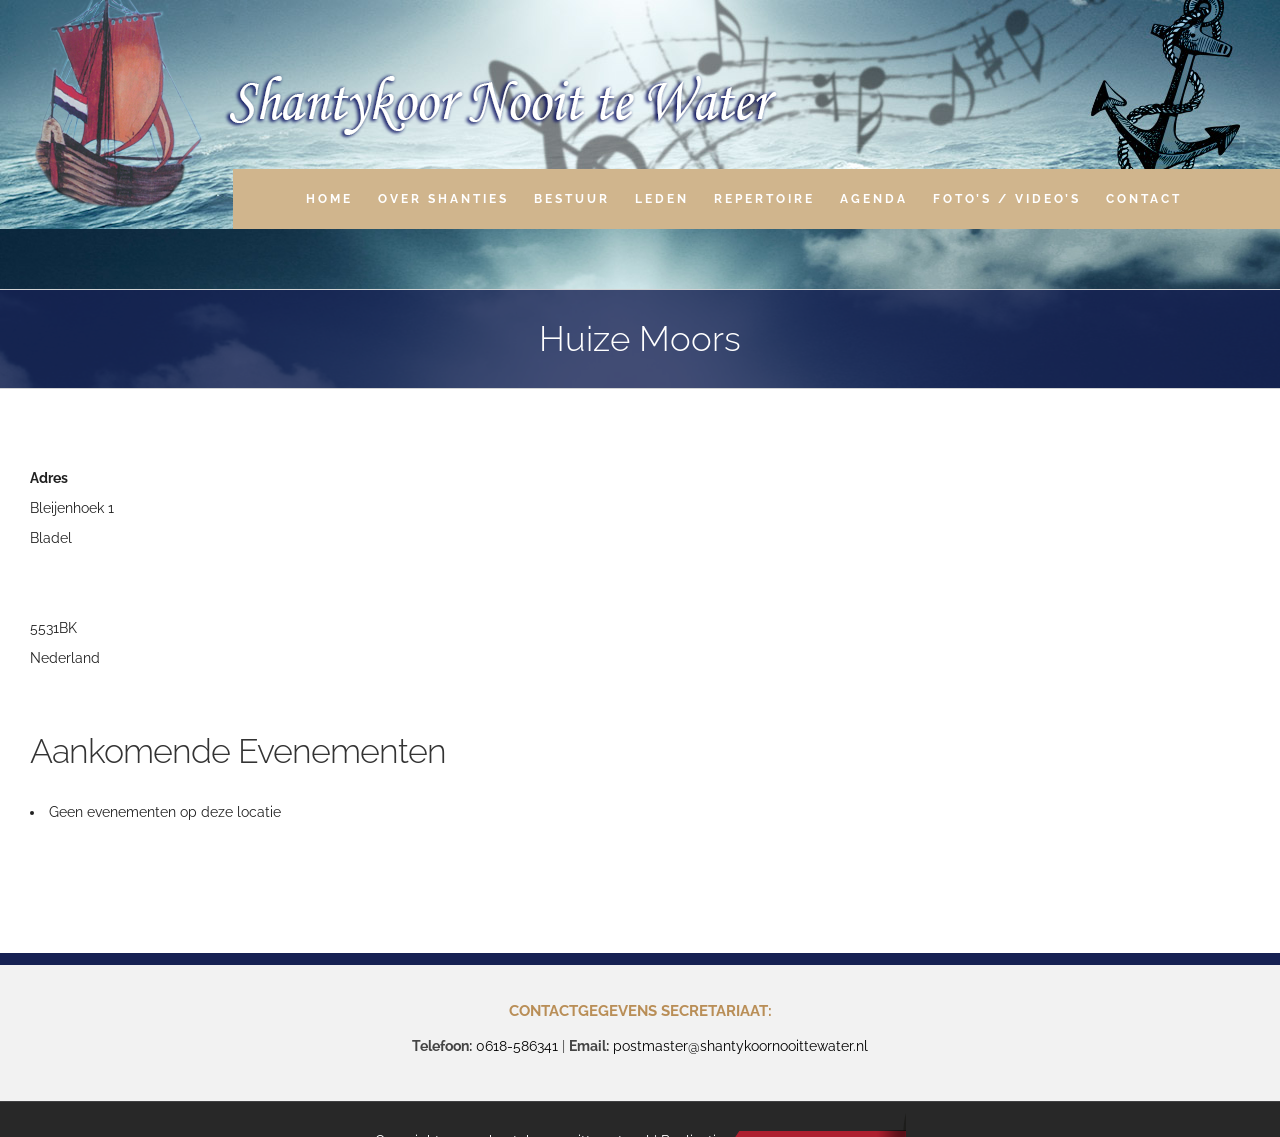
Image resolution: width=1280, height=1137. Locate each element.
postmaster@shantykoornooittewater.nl (740, 1046)
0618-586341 (517, 1046)
